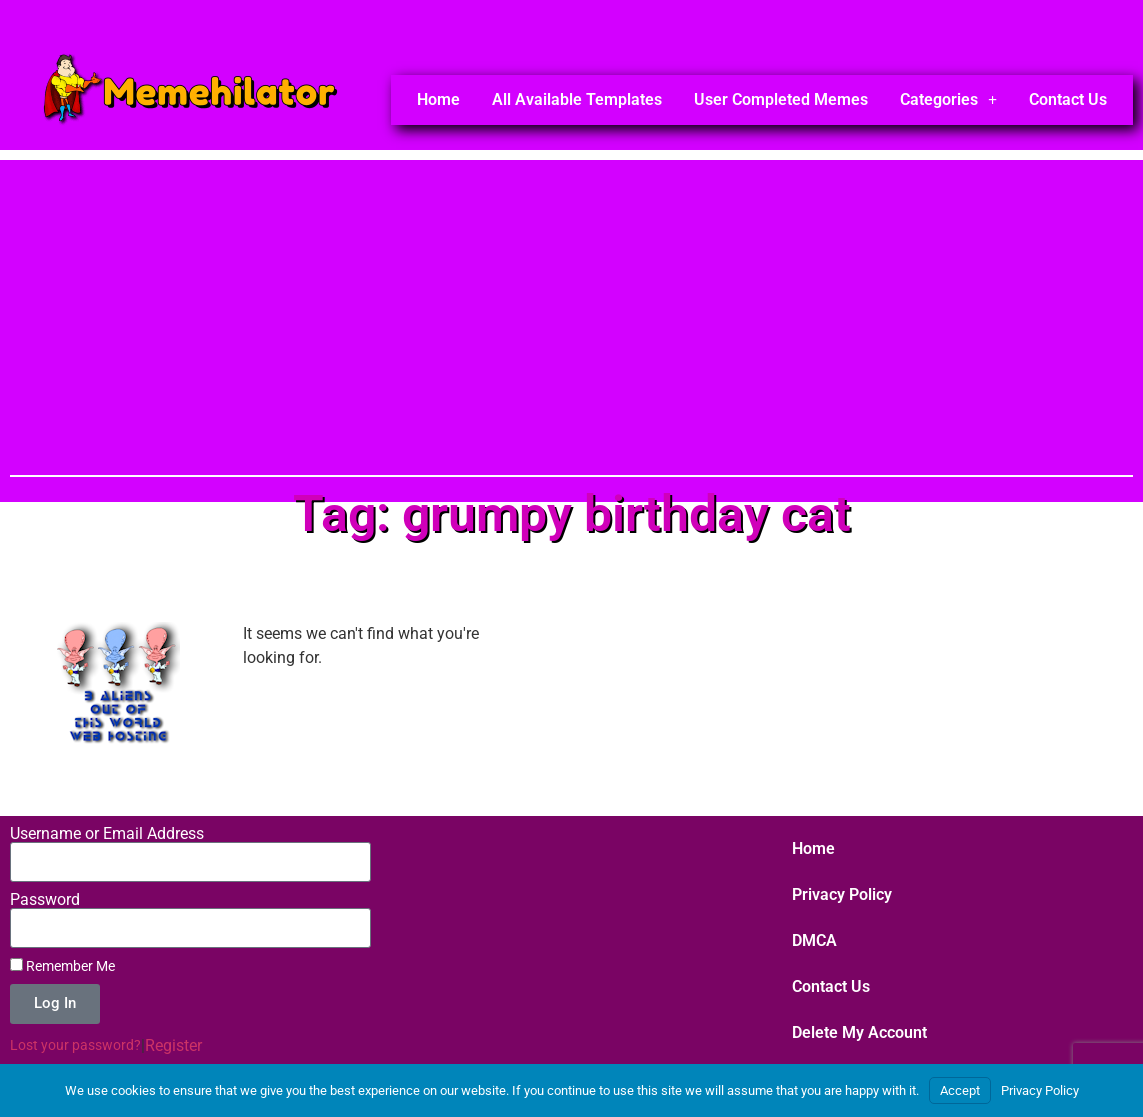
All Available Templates (577, 99)
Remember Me (62, 966)
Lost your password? (75, 1045)
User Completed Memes (781, 99)
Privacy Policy (842, 894)
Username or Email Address (107, 834)
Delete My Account (859, 1032)
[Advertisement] (571, 300)
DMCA (814, 940)
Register (173, 1045)
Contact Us (1068, 99)
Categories (948, 100)
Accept (960, 1090)
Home (438, 99)
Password (45, 900)
